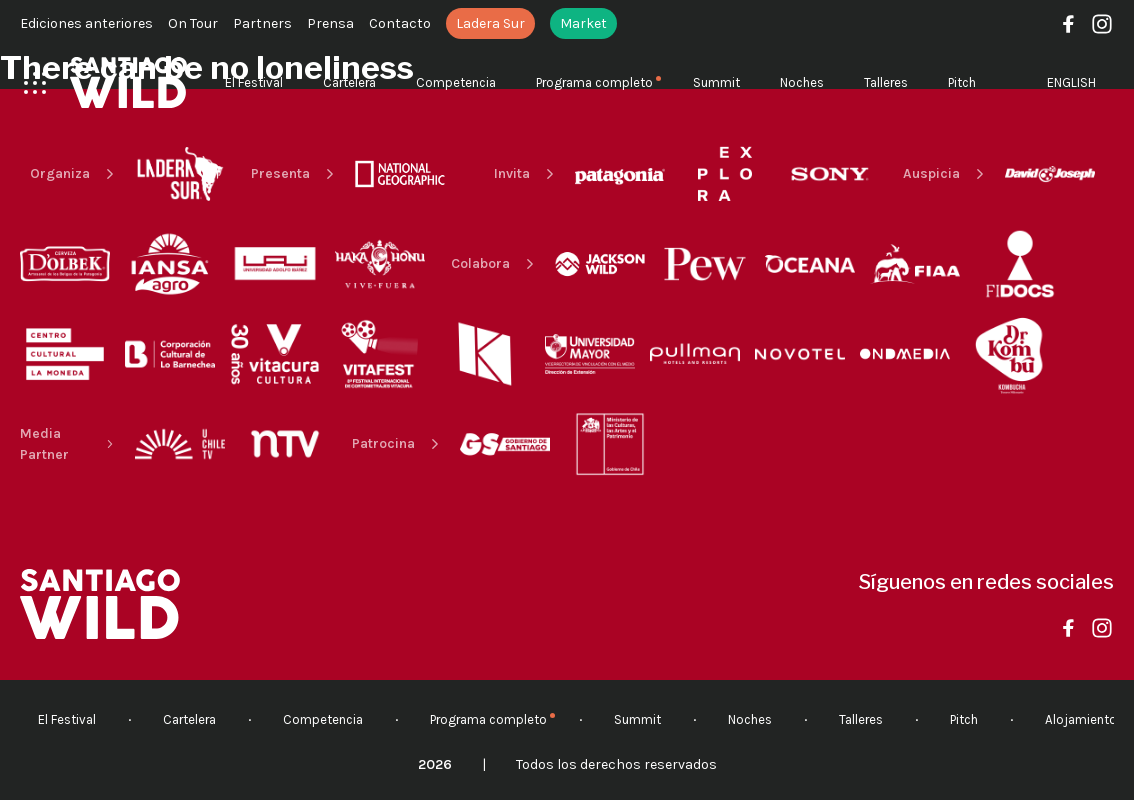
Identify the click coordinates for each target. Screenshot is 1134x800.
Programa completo (594, 82)
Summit (716, 82)
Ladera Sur (490, 23)
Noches (802, 82)
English (1071, 82)
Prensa (330, 23)
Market (583, 23)
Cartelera (349, 82)
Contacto (400, 23)
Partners (262, 23)
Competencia (456, 82)
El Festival (254, 82)
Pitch (962, 82)
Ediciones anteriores (86, 23)
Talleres (886, 82)
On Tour (193, 23)
